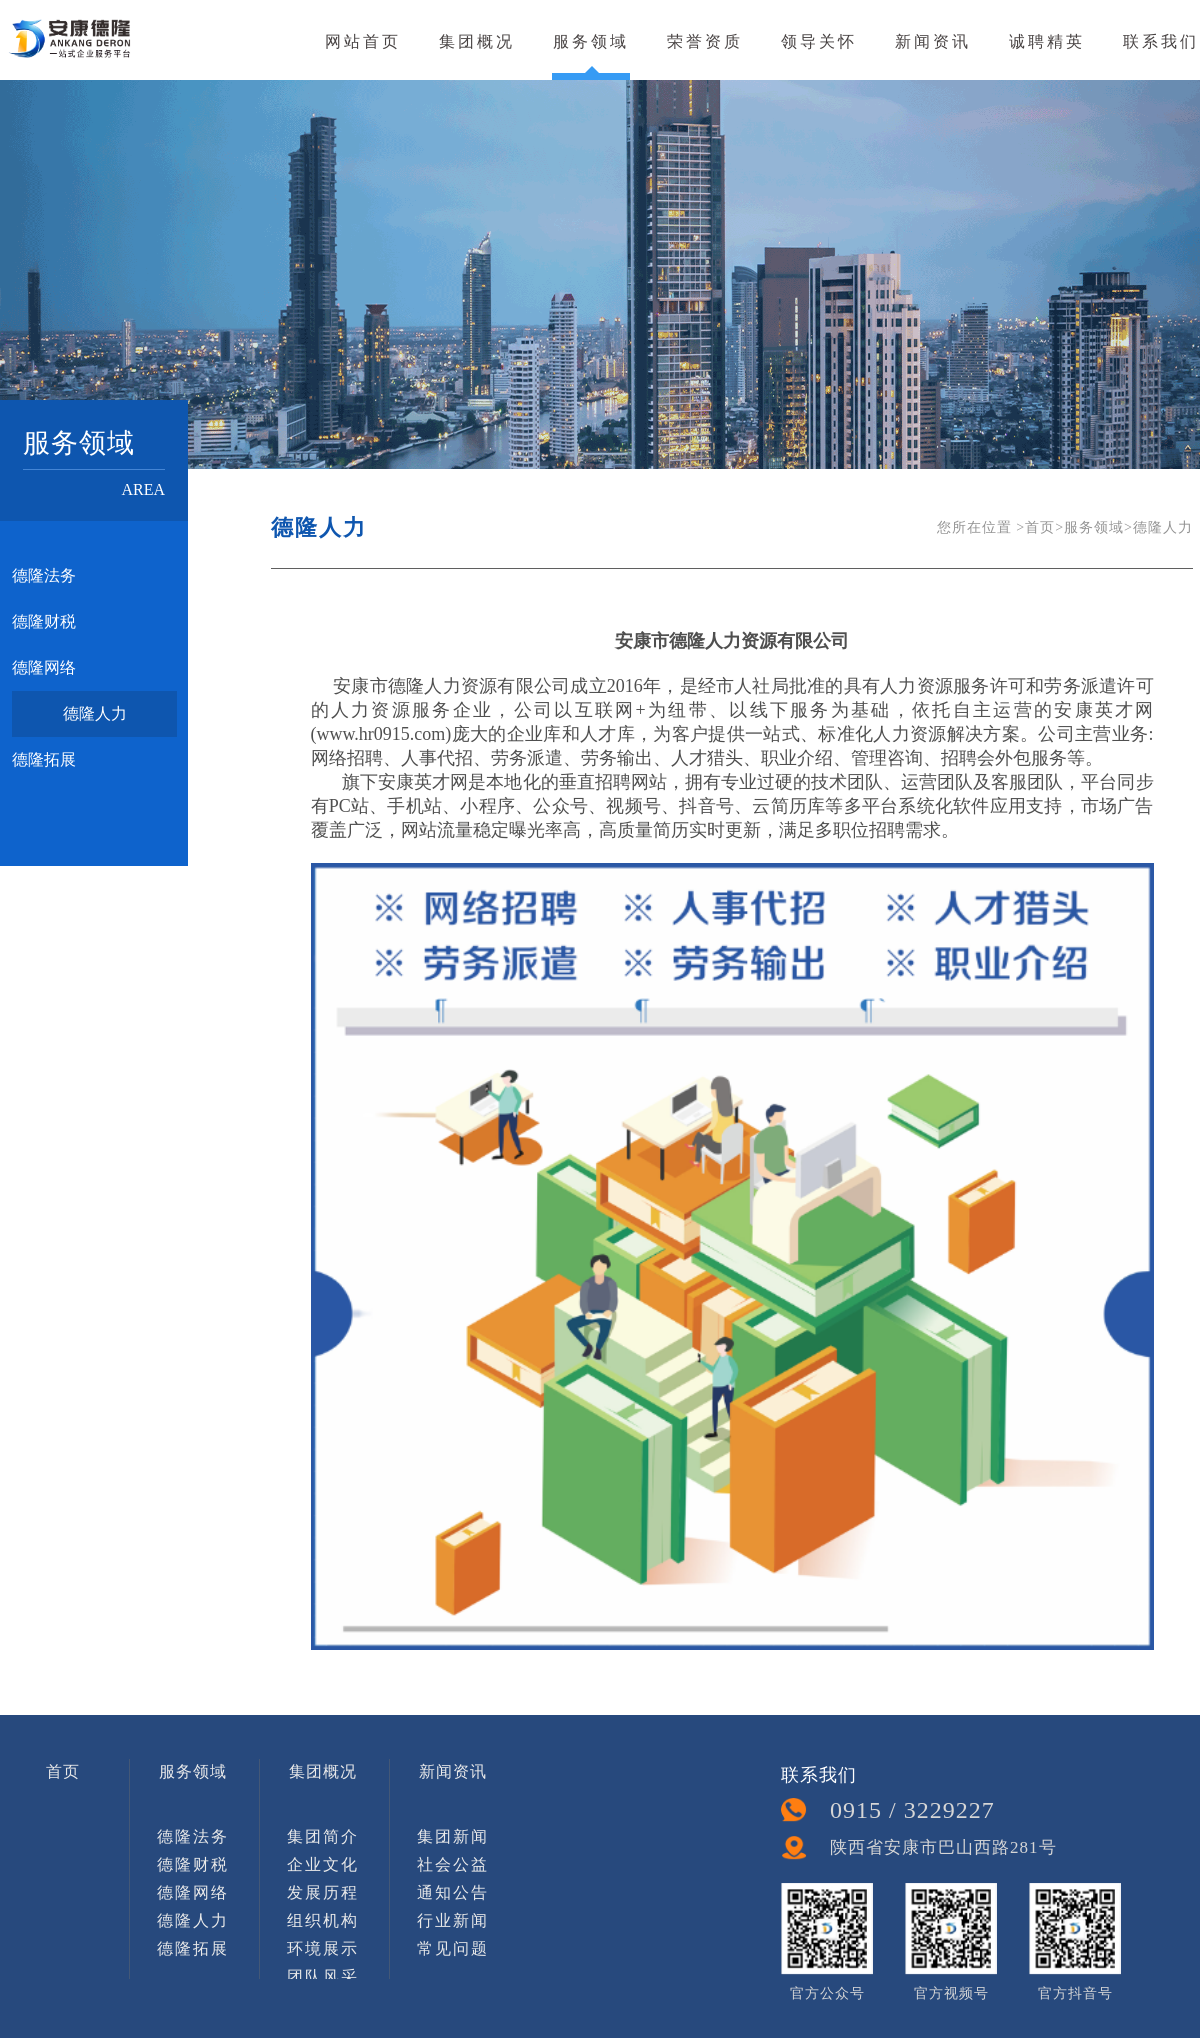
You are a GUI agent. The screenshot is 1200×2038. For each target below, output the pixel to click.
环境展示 (323, 1948)
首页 (63, 1771)
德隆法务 (44, 575)
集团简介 (323, 1836)
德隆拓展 (44, 759)
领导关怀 (819, 41)
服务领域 (591, 41)
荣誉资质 (705, 41)
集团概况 (477, 41)
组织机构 (323, 1920)
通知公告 (453, 1892)
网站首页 (363, 41)
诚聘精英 (1047, 41)
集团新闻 (453, 1836)
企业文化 (323, 1864)
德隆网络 (44, 667)
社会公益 (453, 1864)
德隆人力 (95, 713)
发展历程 (323, 1892)
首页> (1044, 527)
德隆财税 (44, 621)
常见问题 (453, 1948)
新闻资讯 (933, 41)
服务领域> (1098, 527)
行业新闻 (453, 1920)
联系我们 (1161, 41)
